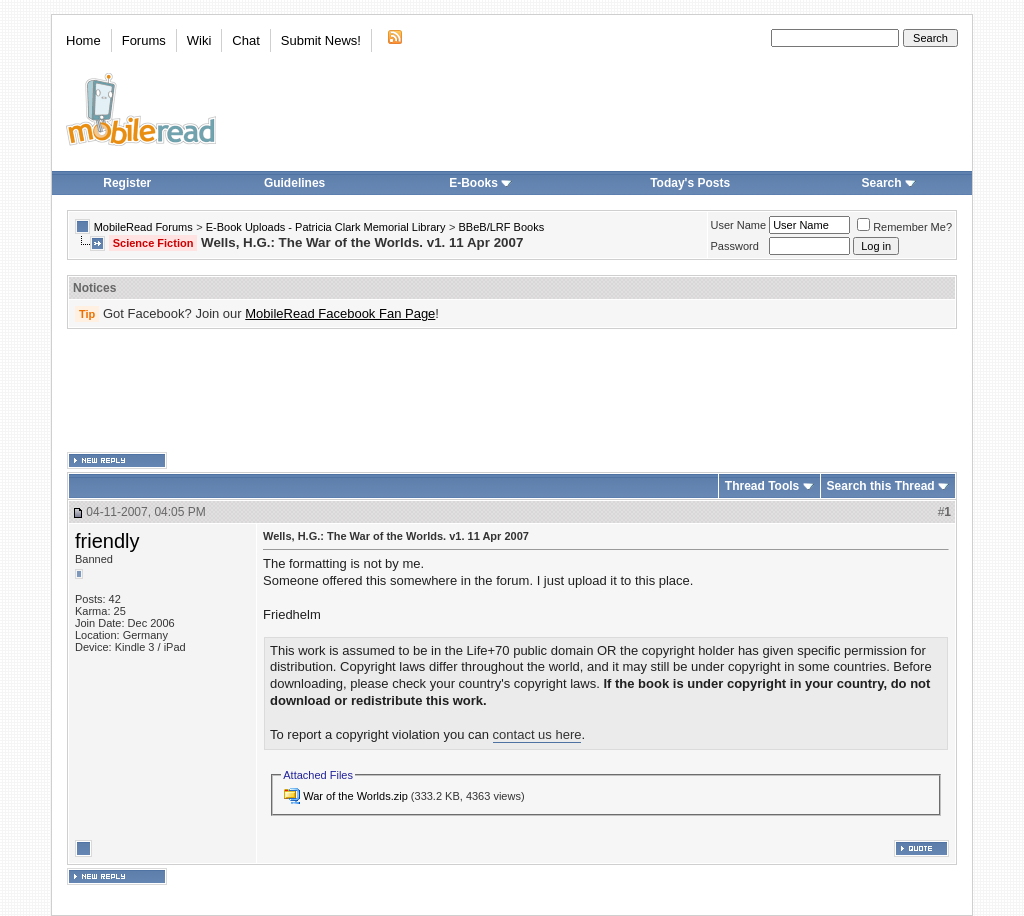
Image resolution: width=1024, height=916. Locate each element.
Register (127, 183)
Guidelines (294, 183)
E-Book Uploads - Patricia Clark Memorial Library (326, 227)
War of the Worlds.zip (355, 796)
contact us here (537, 734)
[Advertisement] (512, 391)
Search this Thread (881, 486)
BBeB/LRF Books (502, 227)
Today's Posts (690, 183)
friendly (107, 541)
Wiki (199, 40)
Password (735, 246)
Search (889, 183)
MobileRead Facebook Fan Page (340, 313)
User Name (739, 225)
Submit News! (321, 40)
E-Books (480, 183)
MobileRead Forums (143, 227)
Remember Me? (904, 227)
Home (83, 40)
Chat (245, 40)
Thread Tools (762, 486)
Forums (144, 40)
